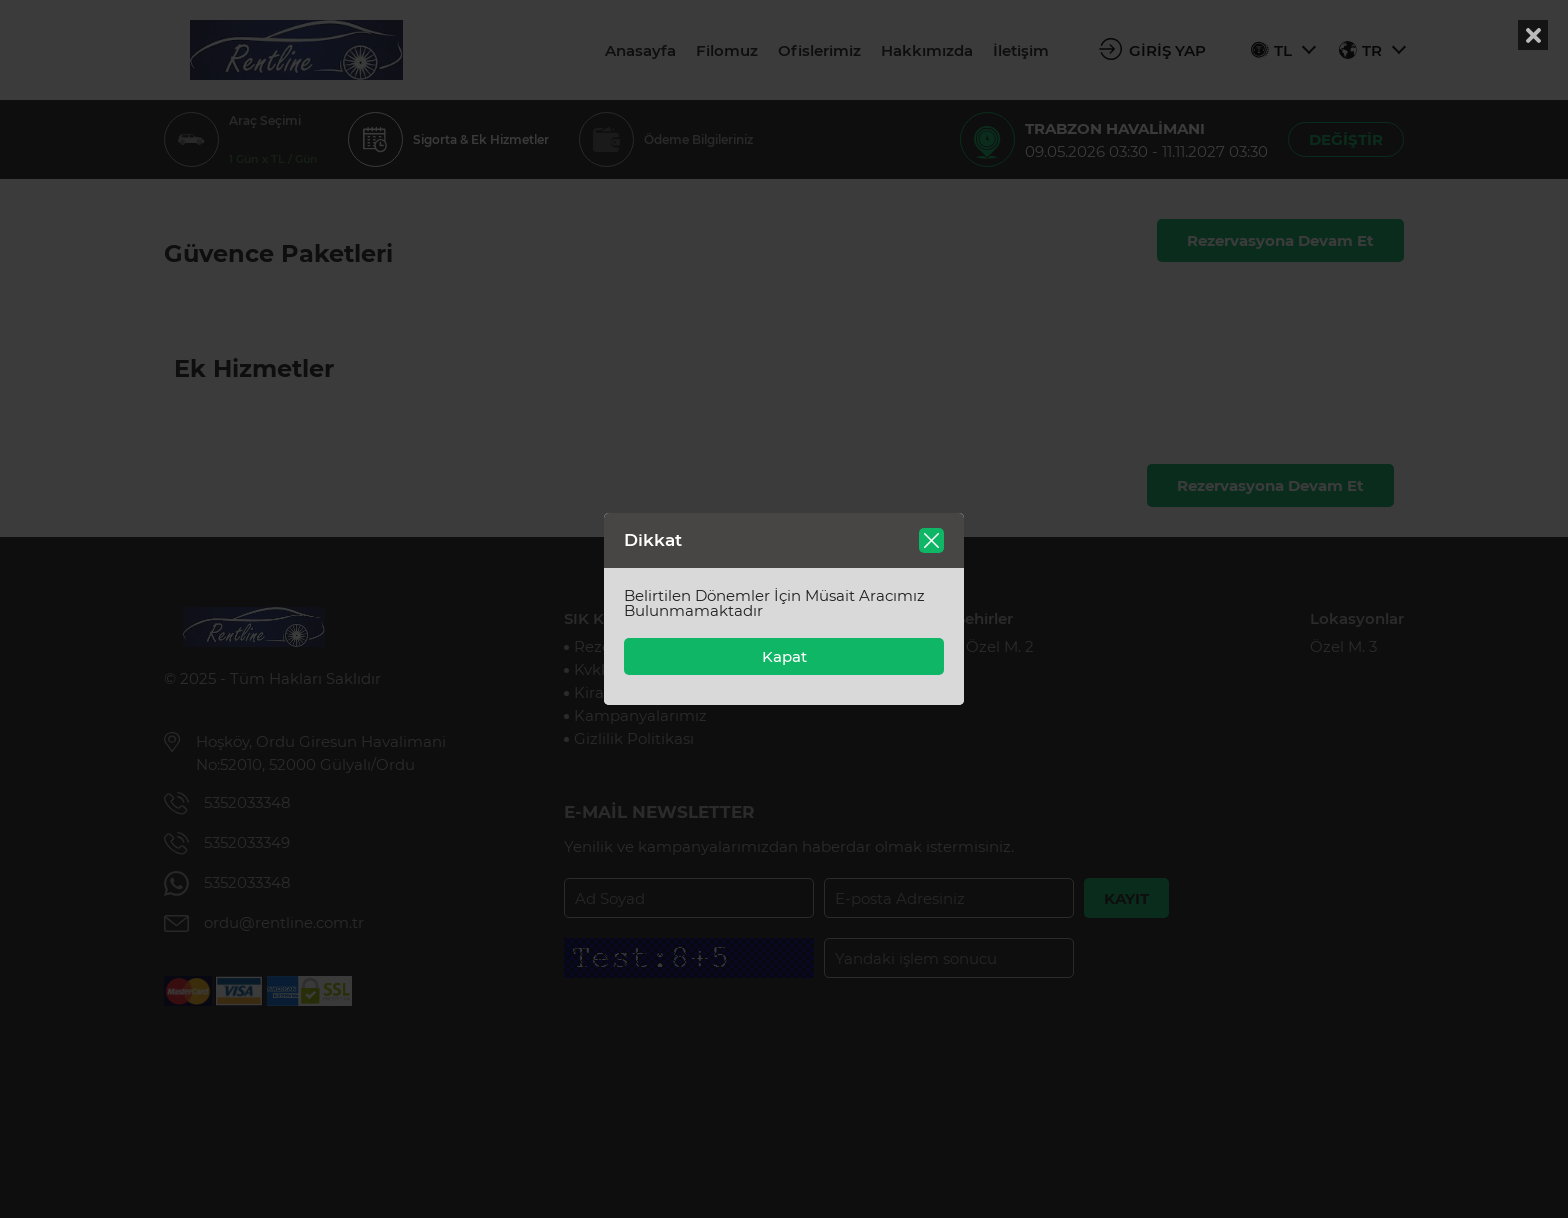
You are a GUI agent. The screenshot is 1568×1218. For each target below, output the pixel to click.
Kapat (784, 656)
